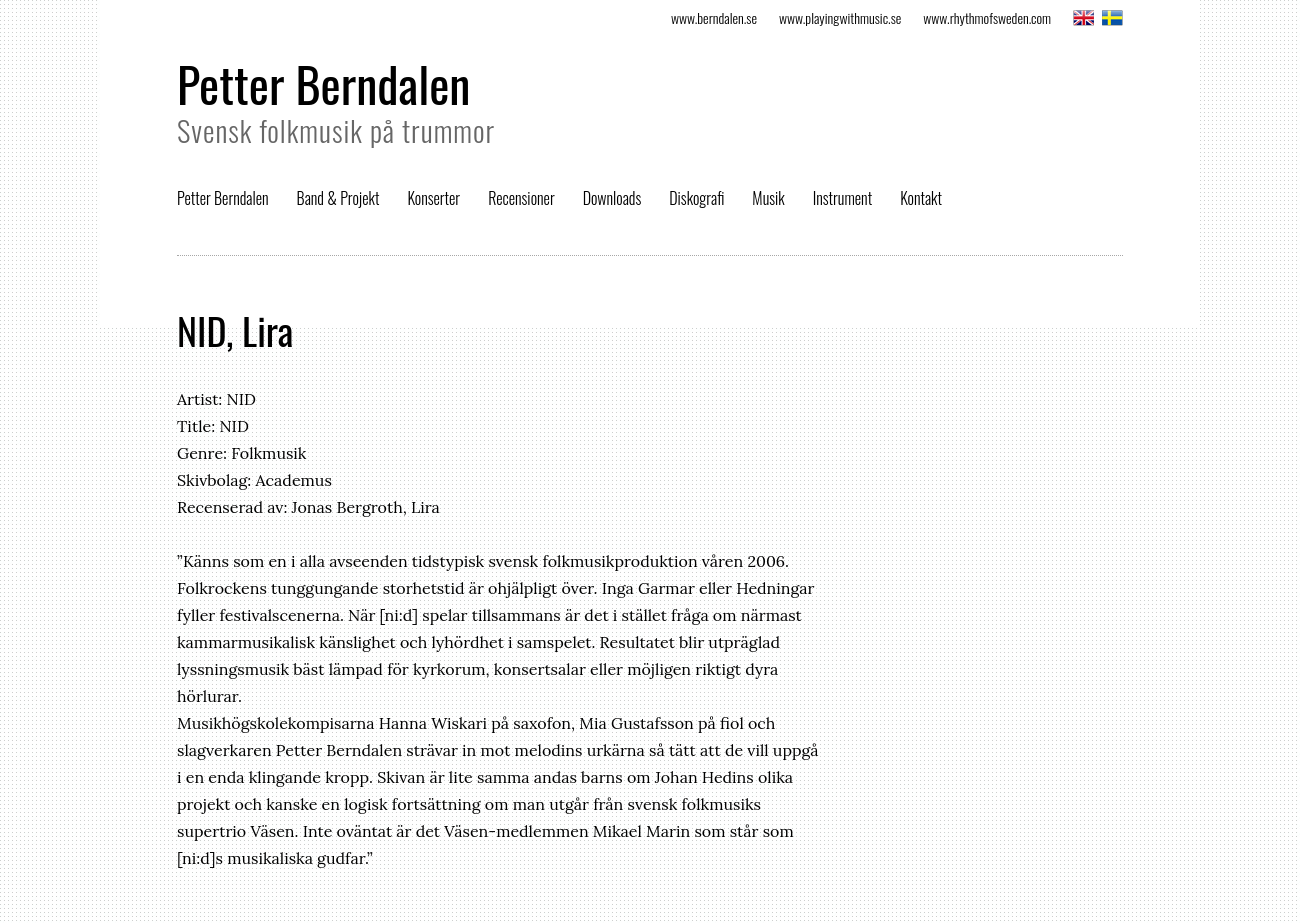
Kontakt (921, 198)
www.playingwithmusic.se (840, 17)
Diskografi (696, 198)
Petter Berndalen (323, 83)
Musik (768, 198)
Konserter (433, 198)
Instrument (842, 198)
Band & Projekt (338, 198)
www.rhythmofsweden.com (987, 17)
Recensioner (521, 198)
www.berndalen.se (714, 17)
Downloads (612, 198)
